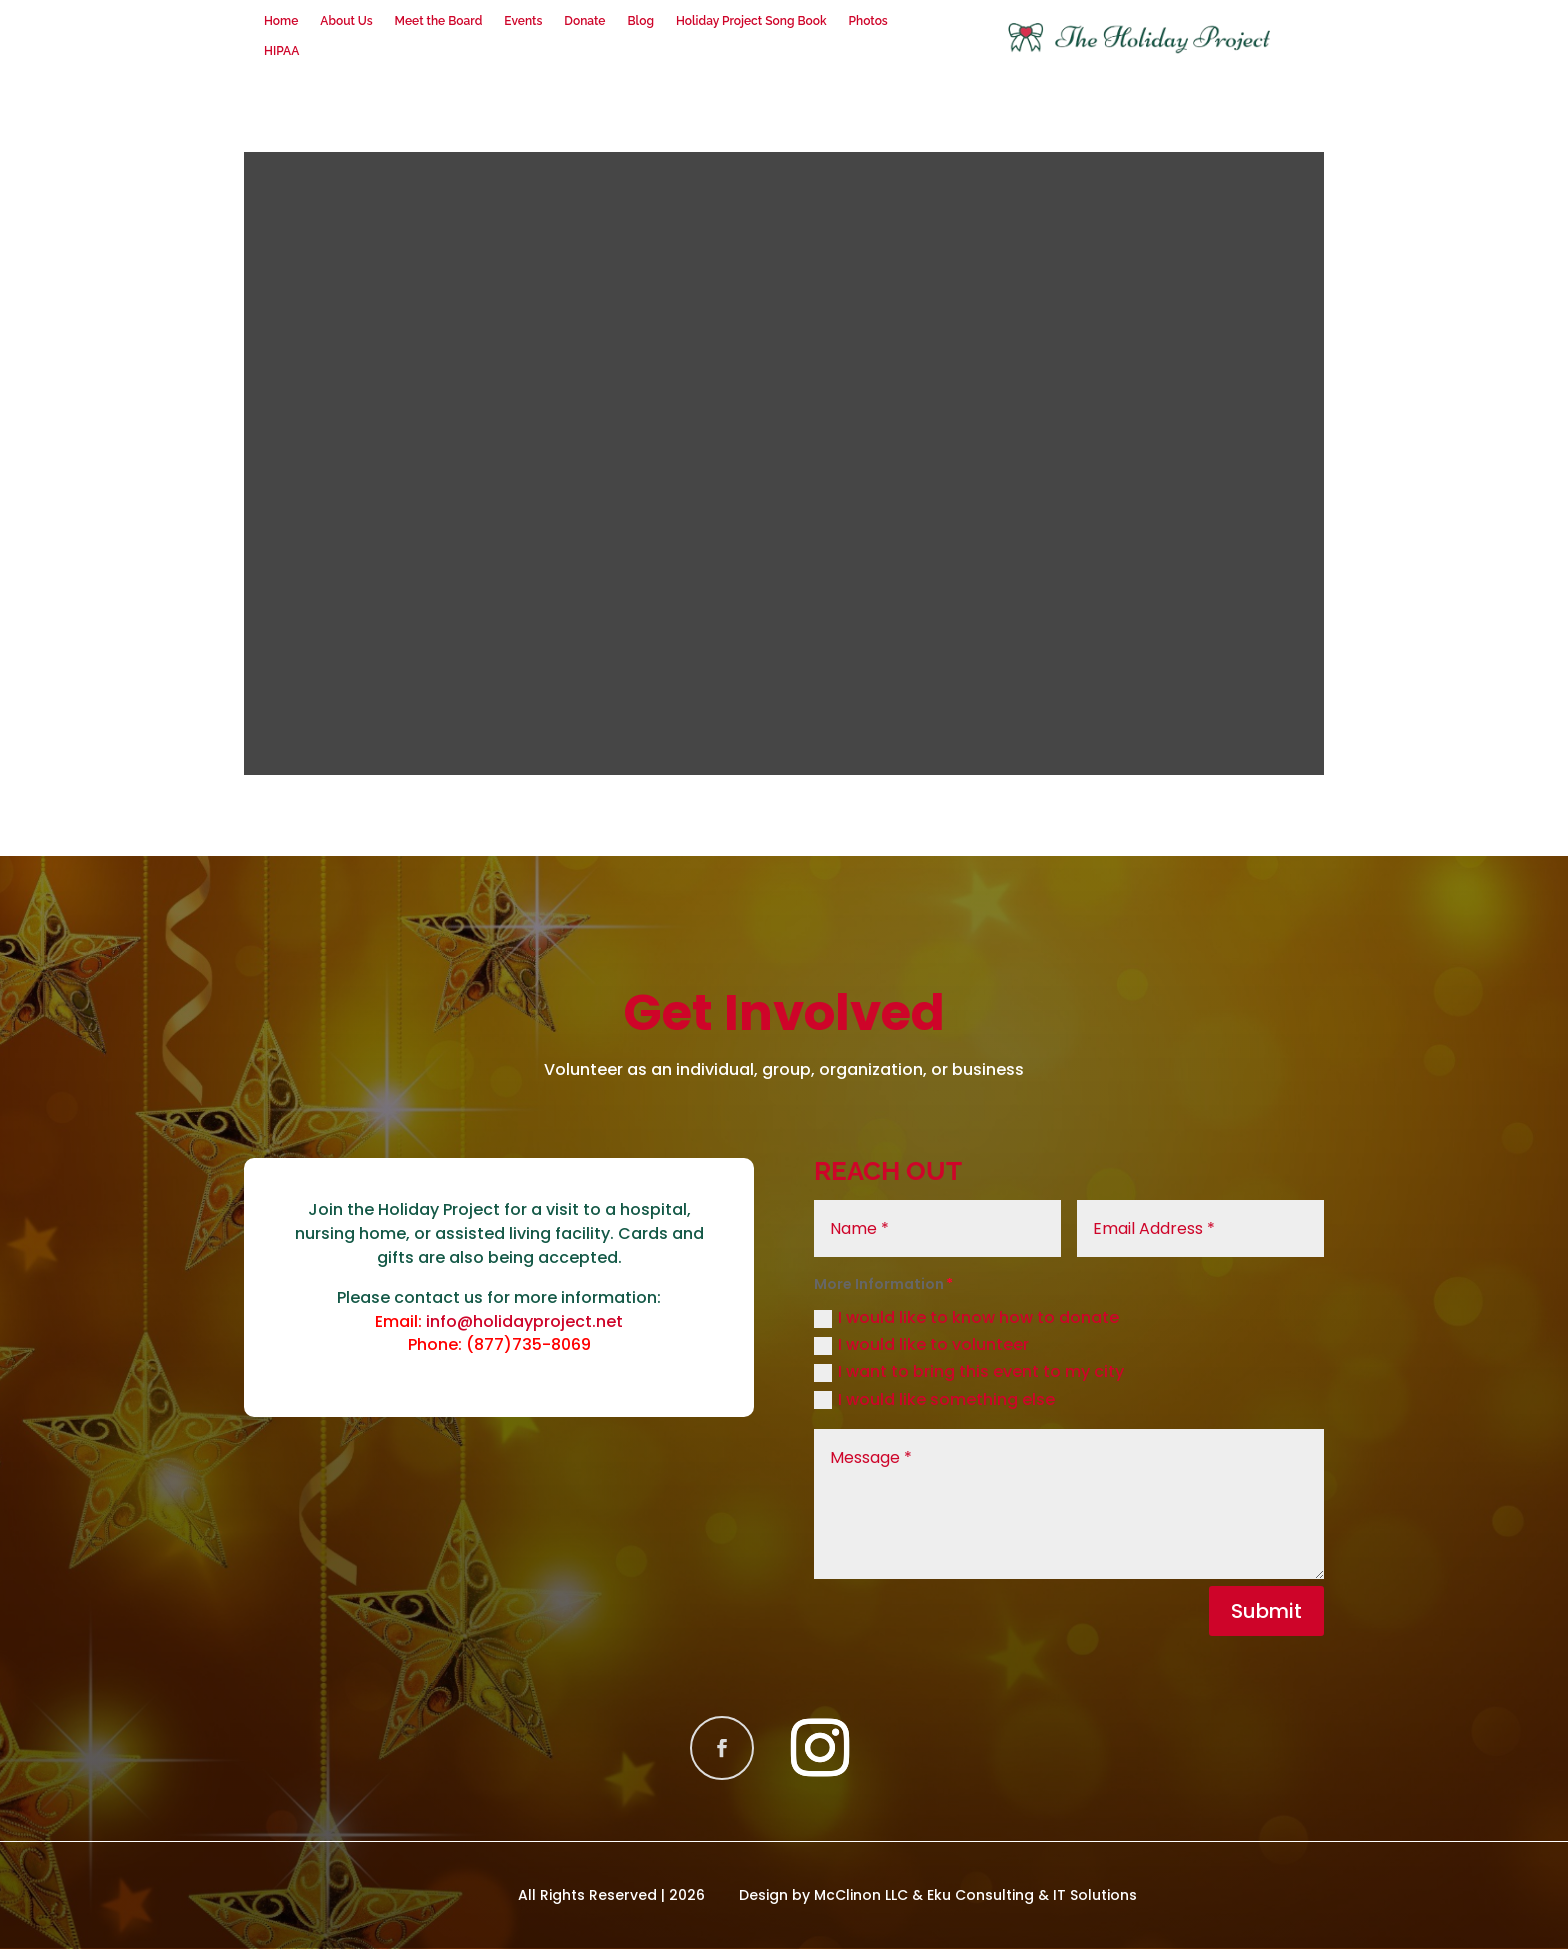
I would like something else (934, 1399)
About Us (346, 21)
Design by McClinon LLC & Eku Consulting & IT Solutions (938, 1895)
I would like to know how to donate (966, 1317)
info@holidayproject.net (524, 1321)
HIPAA (281, 51)
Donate (584, 21)
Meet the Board (439, 21)
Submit (1266, 1611)
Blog (640, 21)
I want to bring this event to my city (969, 1371)
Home (281, 21)
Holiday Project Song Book (751, 21)
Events (523, 21)
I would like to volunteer (921, 1344)
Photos (868, 21)
